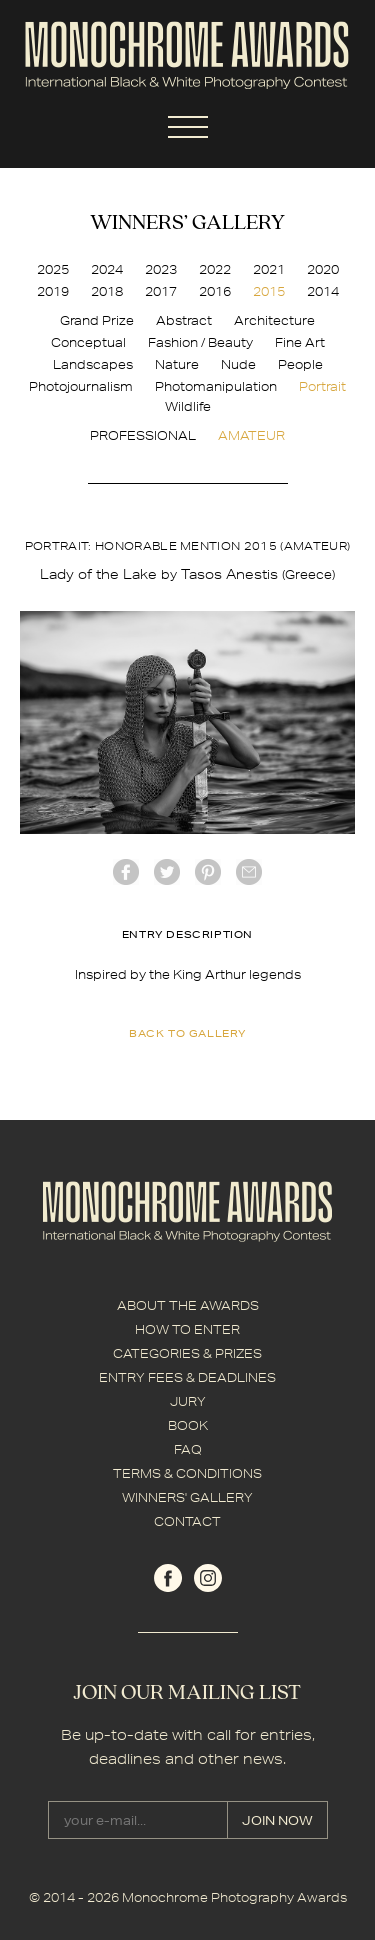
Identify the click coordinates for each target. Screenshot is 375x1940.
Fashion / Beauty (200, 342)
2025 (53, 269)
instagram (208, 1578)
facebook (126, 872)
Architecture (274, 320)
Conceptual (88, 342)
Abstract (184, 320)
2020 (323, 269)
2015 (269, 291)
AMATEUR (251, 435)
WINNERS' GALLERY (187, 1497)
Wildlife (188, 406)
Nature (177, 364)
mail (249, 872)
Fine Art (300, 342)
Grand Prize (97, 320)
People (300, 364)
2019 (53, 291)
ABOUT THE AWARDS (188, 1305)
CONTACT (187, 1521)
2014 (323, 291)
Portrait (322, 386)
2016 (215, 291)
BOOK (188, 1425)
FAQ (188, 1449)
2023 (161, 269)
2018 (107, 291)
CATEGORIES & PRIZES (187, 1353)
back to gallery (187, 1033)
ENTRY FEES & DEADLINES (187, 1377)
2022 (215, 269)
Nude (238, 364)
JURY (188, 1401)
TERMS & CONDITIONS (187, 1473)
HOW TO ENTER (187, 1329)
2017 (161, 291)
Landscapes (93, 364)
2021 (269, 269)
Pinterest (208, 872)
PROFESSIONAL (143, 435)
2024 (107, 269)
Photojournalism (81, 386)
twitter (167, 872)
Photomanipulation (216, 386)
